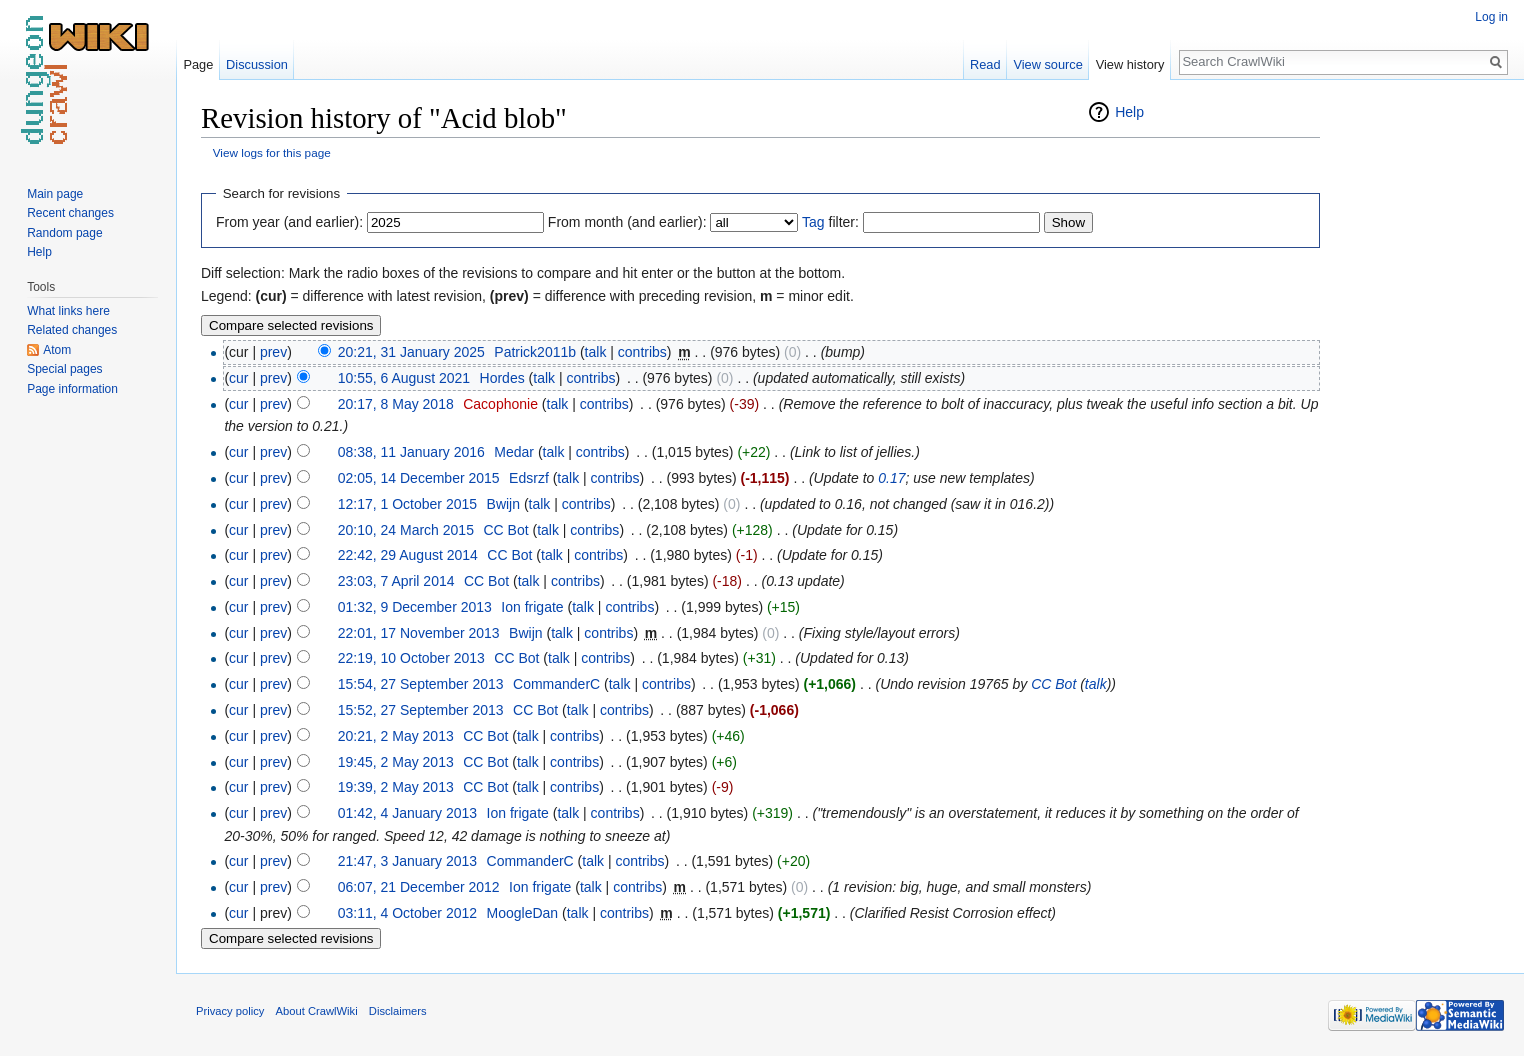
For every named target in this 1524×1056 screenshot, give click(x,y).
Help (1129, 112)
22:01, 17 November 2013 (419, 633)
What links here (68, 311)
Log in (1491, 17)
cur (238, 378)
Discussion (257, 64)
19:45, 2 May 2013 (396, 762)
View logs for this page (272, 152)
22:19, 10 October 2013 (411, 658)
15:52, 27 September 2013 (421, 710)
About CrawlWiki (317, 1011)
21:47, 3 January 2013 (407, 861)
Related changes (72, 330)
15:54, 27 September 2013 (421, 684)
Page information (72, 389)
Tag (813, 222)
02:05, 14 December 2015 (419, 478)
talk (596, 352)
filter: (830, 222)
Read (985, 64)
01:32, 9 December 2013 (415, 607)
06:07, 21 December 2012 (419, 887)
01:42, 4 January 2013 (407, 813)
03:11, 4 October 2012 (407, 913)
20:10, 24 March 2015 (406, 530)
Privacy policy (230, 1011)
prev (273, 352)
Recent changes (70, 213)
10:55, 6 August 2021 (404, 378)
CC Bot (1053, 684)
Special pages (64, 369)
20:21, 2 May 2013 (396, 736)
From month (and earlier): (627, 222)
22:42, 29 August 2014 (408, 555)
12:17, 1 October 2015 (407, 504)
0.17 (891, 478)
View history (1130, 64)
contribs (642, 352)
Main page (55, 194)
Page (198, 64)
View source (1047, 64)
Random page (64, 233)
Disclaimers (398, 1011)
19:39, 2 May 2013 (396, 787)
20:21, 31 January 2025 (411, 352)
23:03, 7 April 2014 (396, 581)
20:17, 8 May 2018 (396, 404)
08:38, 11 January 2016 (411, 452)
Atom (57, 350)
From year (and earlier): (289, 222)
